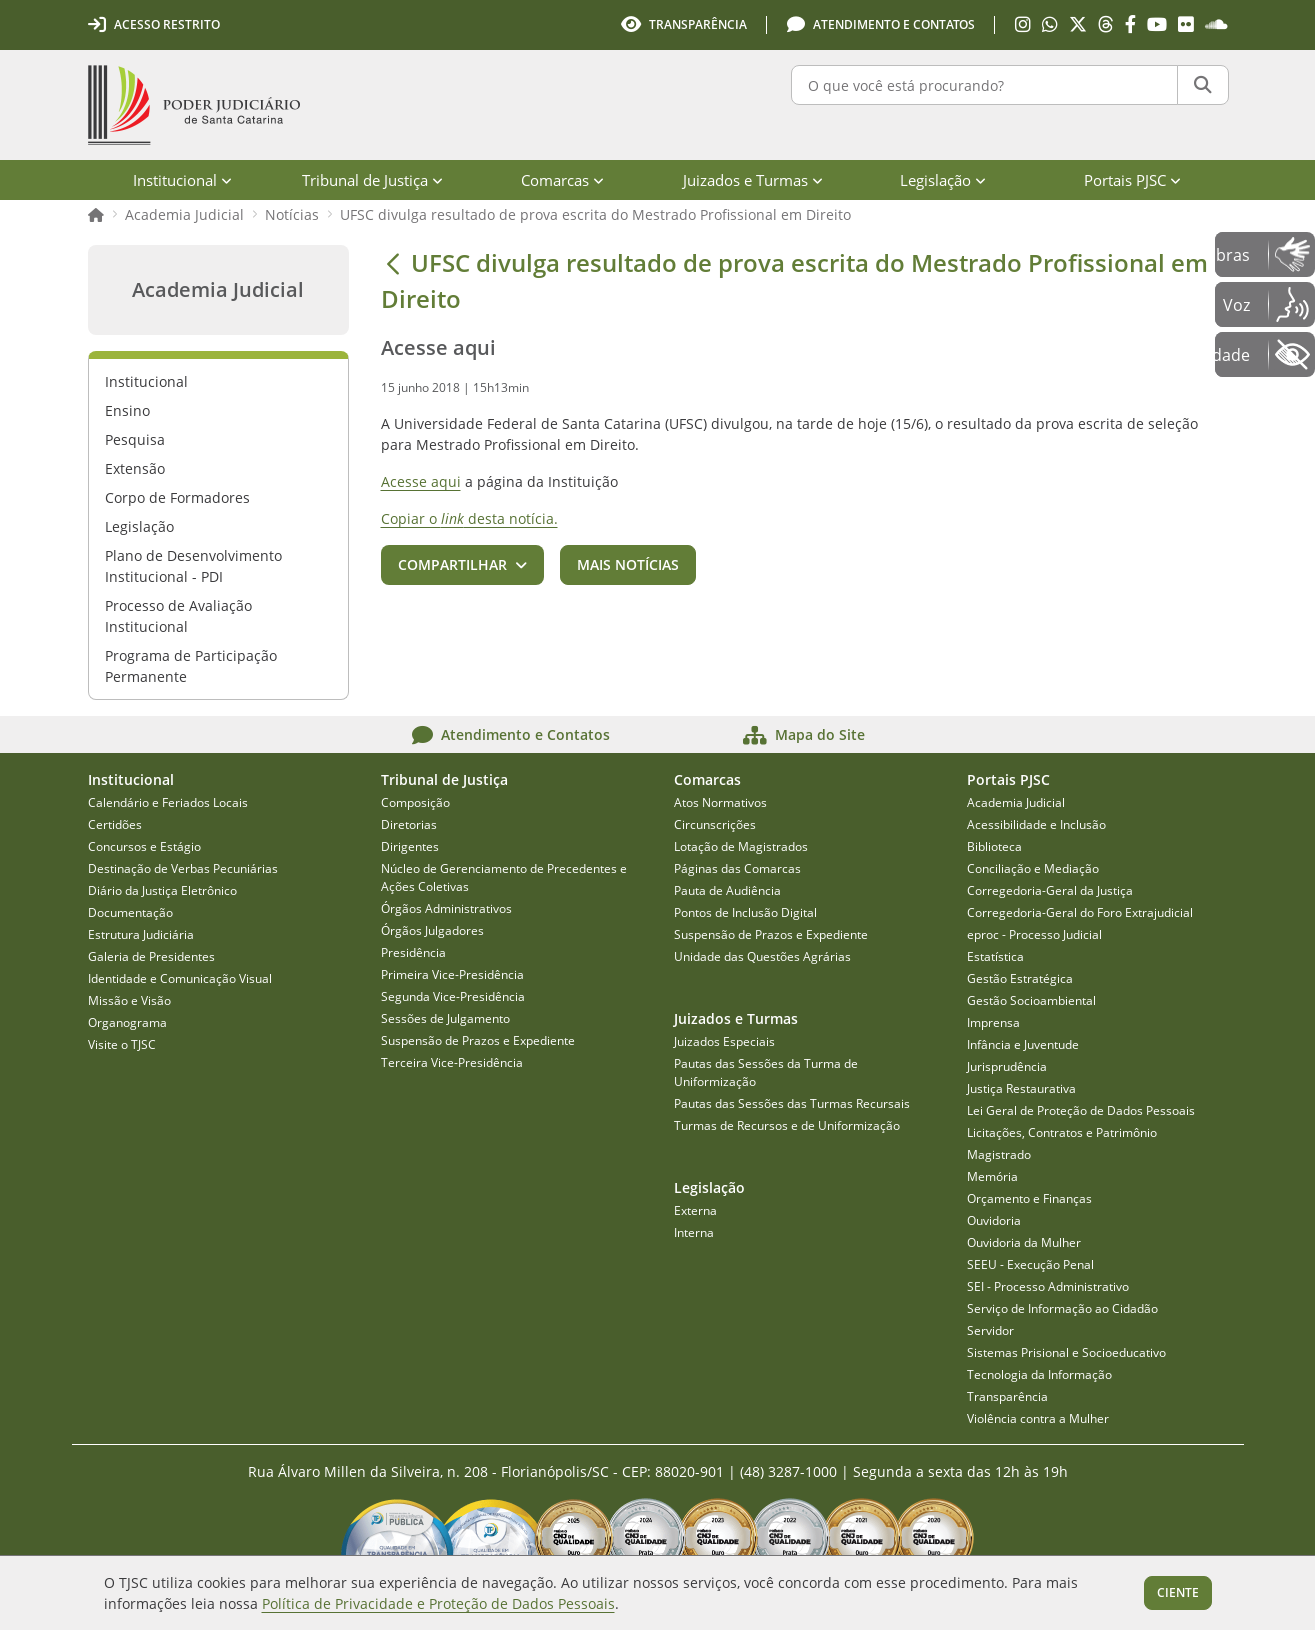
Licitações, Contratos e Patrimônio (1062, 1132)
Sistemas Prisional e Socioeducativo (1066, 1352)
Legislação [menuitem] (943, 180)
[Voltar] (393, 263)
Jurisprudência (1007, 1066)
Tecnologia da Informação (1039, 1374)
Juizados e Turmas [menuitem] (753, 180)
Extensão (135, 468)
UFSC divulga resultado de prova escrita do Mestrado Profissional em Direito (595, 214)
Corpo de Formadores (177, 497)
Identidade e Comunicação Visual (180, 978)
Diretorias (409, 824)
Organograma (127, 1022)
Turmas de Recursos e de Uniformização (787, 1125)
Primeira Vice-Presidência (452, 974)
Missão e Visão (129, 1000)
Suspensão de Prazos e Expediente (478, 1040)
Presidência (413, 952)
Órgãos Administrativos (446, 908)
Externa (695, 1210)
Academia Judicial (184, 214)
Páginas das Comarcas (737, 868)
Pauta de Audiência (727, 890)
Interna (694, 1232)
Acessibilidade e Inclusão (1036, 824)
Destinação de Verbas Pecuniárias (183, 868)
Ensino (127, 410)
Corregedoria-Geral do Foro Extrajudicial (1080, 912)
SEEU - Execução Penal (1030, 1264)
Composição (415, 802)
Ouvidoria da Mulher (1024, 1242)
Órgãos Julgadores (432, 930)
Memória (992, 1176)
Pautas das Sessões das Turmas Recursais (792, 1103)
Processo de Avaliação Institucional (178, 616)
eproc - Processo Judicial (1034, 934)
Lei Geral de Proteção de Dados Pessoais (1081, 1110)
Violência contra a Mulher (1038, 1418)
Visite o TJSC (122, 1044)
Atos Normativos (720, 802)
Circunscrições (715, 824)
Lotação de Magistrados (741, 846)
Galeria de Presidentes (151, 956)
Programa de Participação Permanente (191, 666)
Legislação (139, 526)
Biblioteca (994, 846)
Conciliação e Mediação (1033, 868)
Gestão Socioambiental (1031, 1000)
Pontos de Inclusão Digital (745, 912)
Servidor (990, 1330)
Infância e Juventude (1023, 1044)
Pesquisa (135, 439)
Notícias (292, 214)
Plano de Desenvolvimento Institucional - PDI (193, 566)
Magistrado (999, 1154)
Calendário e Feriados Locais (168, 802)
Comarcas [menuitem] (562, 180)
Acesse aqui (421, 481)
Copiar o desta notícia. (469, 518)
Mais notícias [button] (628, 564)
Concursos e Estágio (144, 846)
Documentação (130, 912)
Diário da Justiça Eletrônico (162, 890)
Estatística (995, 956)
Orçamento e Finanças (1029, 1198)
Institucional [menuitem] (182, 180)
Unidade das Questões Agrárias (762, 956)
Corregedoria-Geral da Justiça (1050, 890)
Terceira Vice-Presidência (452, 1062)
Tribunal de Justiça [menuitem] (372, 180)
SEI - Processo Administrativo (1048, 1286)
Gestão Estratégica (1020, 978)
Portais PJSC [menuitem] (1132, 180)
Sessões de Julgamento (445, 1018)
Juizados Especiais (724, 1041)
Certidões (115, 824)
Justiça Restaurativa (1021, 1088)
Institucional (146, 381)
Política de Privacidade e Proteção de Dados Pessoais (438, 1603)
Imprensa (993, 1022)
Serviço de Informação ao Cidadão (1062, 1308)
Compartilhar (452, 564)
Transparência (1007, 1396)
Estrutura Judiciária (141, 934)
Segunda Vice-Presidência (453, 996)
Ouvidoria (994, 1220)
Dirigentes (410, 846)
